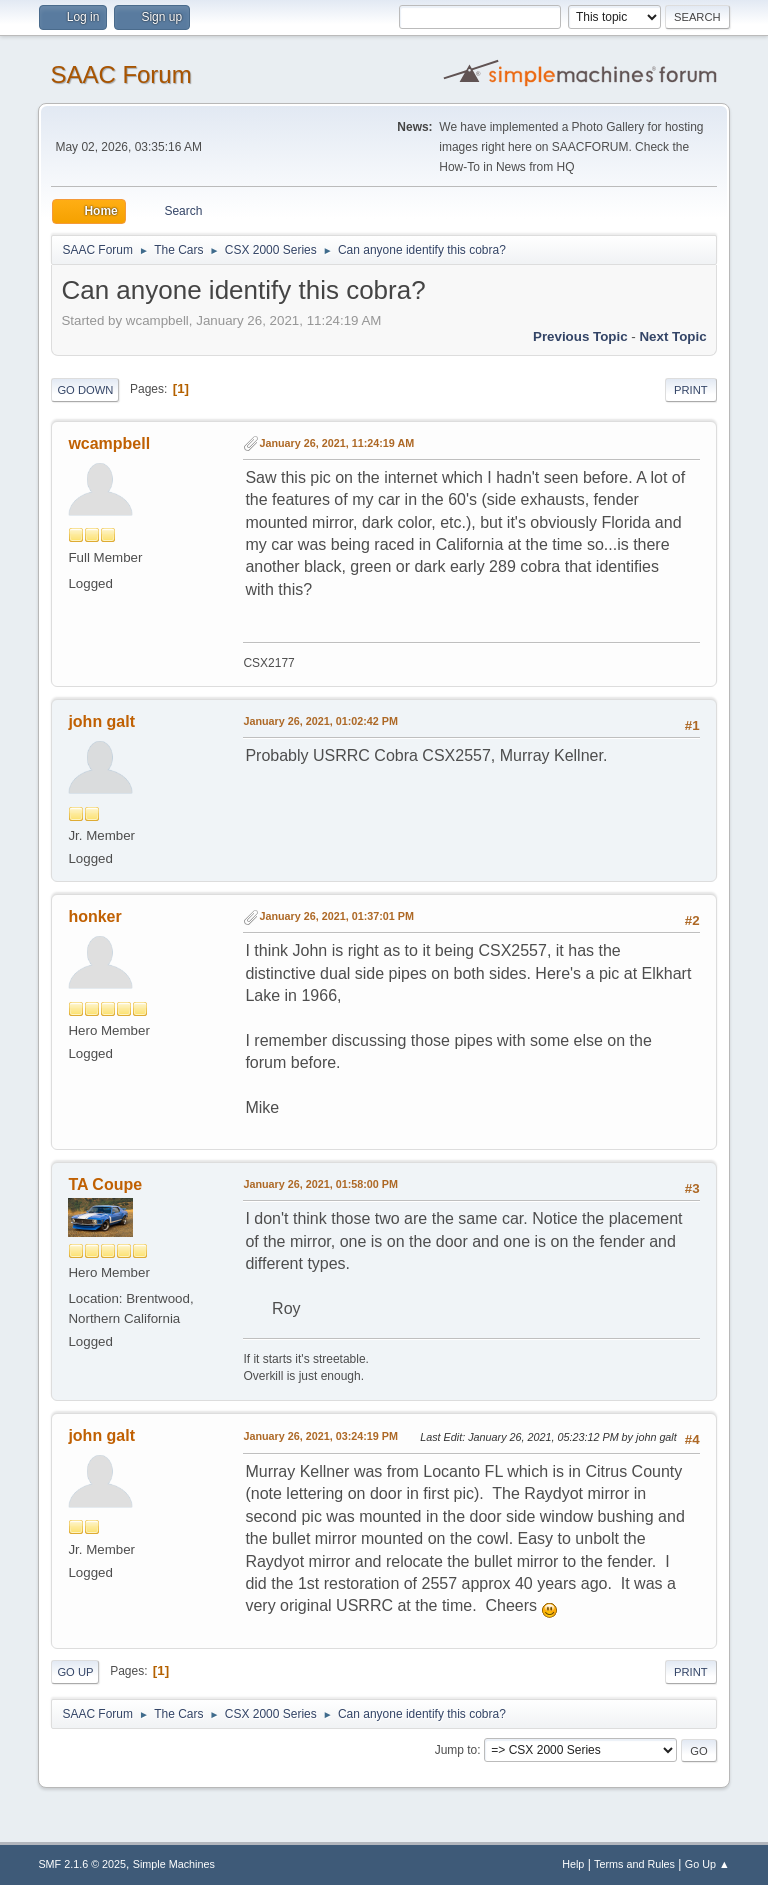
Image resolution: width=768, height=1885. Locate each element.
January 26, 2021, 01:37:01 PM (336, 916)
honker (94, 916)
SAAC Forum (120, 74)
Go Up (75, 1672)
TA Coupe (105, 1184)
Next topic (672, 336)
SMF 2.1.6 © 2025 (82, 1864)
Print (691, 390)
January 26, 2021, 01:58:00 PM (320, 1184)
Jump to (456, 1750)
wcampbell (109, 443)
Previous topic (580, 336)
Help (573, 1864)
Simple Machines (174, 1864)
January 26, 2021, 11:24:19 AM (336, 443)
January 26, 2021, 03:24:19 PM (320, 1436)
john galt (101, 721)
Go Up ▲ (707, 1864)
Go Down (85, 390)
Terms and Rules (634, 1864)
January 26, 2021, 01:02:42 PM (320, 721)
